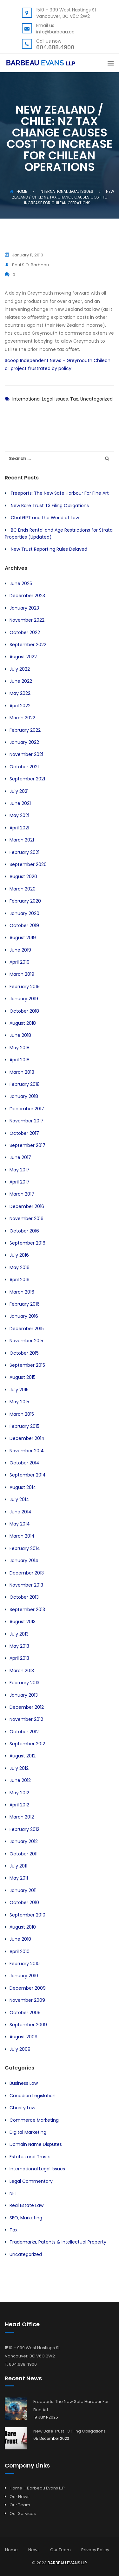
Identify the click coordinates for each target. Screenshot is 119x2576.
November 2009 (27, 2000)
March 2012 (22, 1817)
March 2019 (22, 974)
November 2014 (27, 1451)
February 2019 (25, 986)
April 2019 (20, 962)
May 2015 (19, 1402)
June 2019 (20, 950)
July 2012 (19, 1768)
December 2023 (27, 595)
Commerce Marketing (34, 2120)
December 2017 (27, 1109)
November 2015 (26, 1340)
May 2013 (19, 1646)
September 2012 (27, 1744)
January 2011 (23, 1890)
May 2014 (20, 1524)
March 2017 (22, 1194)
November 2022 (27, 620)
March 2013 (22, 1670)
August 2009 (23, 2037)
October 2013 (24, 1597)
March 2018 (22, 1072)
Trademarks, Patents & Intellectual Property (58, 2242)
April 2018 (20, 1060)
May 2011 (19, 1878)
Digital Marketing (28, 2132)
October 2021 (24, 767)
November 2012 (26, 1719)
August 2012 (23, 1756)
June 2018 (20, 1035)
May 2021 (19, 815)
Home (18, 191)
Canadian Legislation (33, 2095)
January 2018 (24, 1096)
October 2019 (24, 925)
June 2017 (20, 1157)
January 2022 (24, 742)
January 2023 (24, 608)
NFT (13, 2193)
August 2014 (23, 1487)
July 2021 (19, 791)
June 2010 (20, 1939)
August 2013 (23, 1621)
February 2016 (25, 1304)
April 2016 (20, 1279)
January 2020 (24, 913)
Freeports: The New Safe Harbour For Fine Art (60, 493)
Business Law (24, 2083)
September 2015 (27, 1365)
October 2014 (24, 1463)
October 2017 (24, 1133)
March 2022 (22, 718)
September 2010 (27, 1915)
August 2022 (23, 656)
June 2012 (20, 1780)
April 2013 (19, 1658)
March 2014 (22, 1536)
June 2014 (20, 1512)
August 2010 (23, 1927)
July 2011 (18, 1866)
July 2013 (19, 1634)
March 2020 (23, 889)
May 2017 (20, 1170)
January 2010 (24, 1975)
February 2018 (25, 1084)
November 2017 (26, 1121)
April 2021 (19, 828)
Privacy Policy (95, 2550)
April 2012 (19, 1805)
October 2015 (24, 1353)
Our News (20, 2497)
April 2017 (20, 1182)
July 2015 (19, 1389)
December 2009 (28, 1988)
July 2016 (19, 1255)
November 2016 (26, 1218)
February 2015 (24, 1426)
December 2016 (27, 1206)
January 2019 (24, 998)
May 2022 (20, 693)
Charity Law (22, 2108)
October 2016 (24, 1231)
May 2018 (20, 1047)
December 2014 (27, 1438)
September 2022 (28, 644)
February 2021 (24, 852)
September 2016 (27, 1243)
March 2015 (22, 1414)
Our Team (20, 2505)
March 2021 (22, 840)
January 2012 (24, 1841)
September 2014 (28, 1475)
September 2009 (28, 2024)
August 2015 (23, 1377)
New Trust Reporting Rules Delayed (49, 549)
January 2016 (24, 1316)
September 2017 (27, 1145)
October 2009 (25, 2012)
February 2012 (24, 1829)
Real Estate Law (26, 2205)
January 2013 (24, 1695)
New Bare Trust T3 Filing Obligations (50, 505)
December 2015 (27, 1328)
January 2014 (24, 1560)
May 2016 (20, 1267)
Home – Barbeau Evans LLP (37, 2488)
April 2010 (20, 1951)
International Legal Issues (40, 399)
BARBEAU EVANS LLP (67, 2563)
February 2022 (25, 730)
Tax (74, 399)
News (34, 2550)
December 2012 (27, 1707)
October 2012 (24, 1731)
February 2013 (24, 1682)
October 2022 (25, 632)
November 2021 (26, 754)
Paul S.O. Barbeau (27, 265)
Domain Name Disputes (36, 2144)
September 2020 (28, 864)
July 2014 (19, 1499)
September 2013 (27, 1609)
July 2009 (20, 2049)
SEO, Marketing (26, 2218)
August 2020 (23, 876)
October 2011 (23, 1854)
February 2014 (25, 1548)
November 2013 (26, 1585)
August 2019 (23, 937)
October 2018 (24, 1011)
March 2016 (22, 1292)
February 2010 (25, 1963)
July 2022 (20, 669)
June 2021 (20, 803)
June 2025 (21, 583)
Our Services (23, 2513)
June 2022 (21, 681)
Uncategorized (96, 399)
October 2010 (24, 1902)
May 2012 (19, 1793)
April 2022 (20, 705)
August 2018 (23, 1023)
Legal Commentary (31, 2181)
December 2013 (27, 1573)
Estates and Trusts (30, 2157)
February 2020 (25, 901)
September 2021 (27, 779)
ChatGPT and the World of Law (45, 517)
